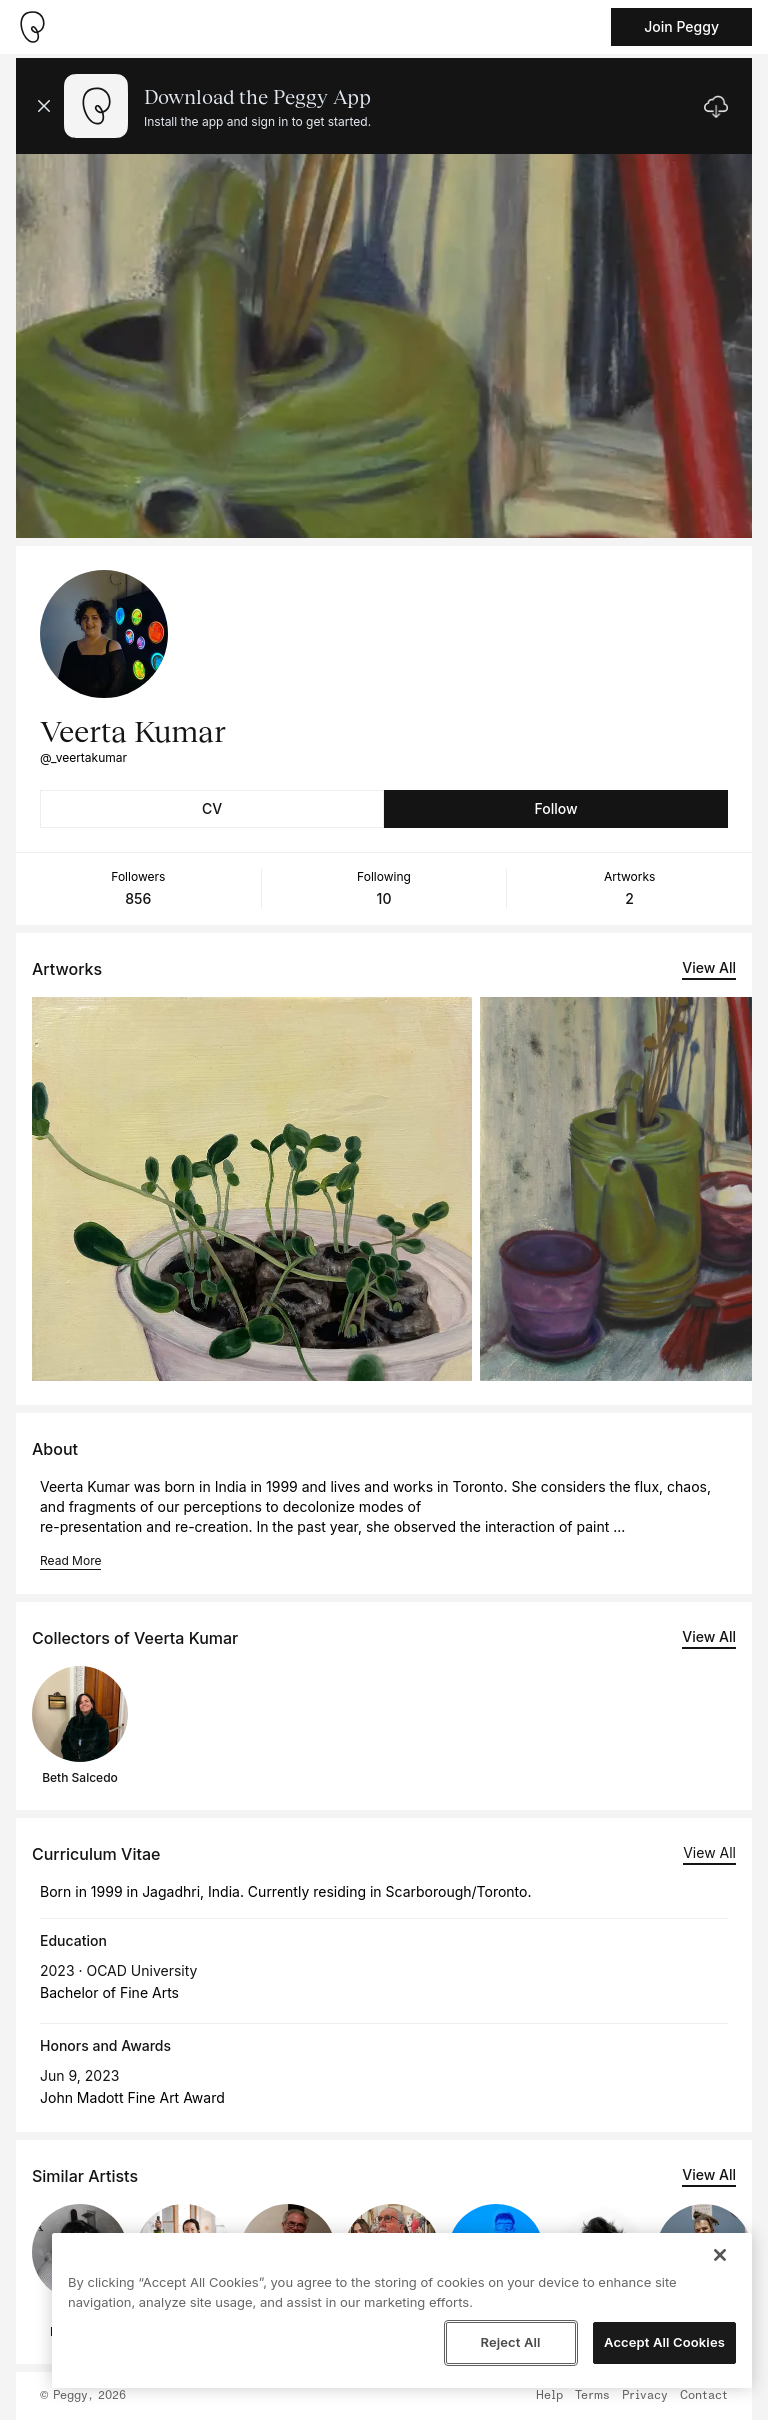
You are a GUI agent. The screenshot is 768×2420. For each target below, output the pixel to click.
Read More (70, 1560)
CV (212, 808)
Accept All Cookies (664, 2342)
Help (549, 2396)
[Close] (720, 2255)
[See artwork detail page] (252, 1189)
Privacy (645, 2396)
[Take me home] (32, 27)
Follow (555, 808)
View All (709, 967)
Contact (704, 2396)
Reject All (510, 2342)
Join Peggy (681, 26)
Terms (592, 2396)
